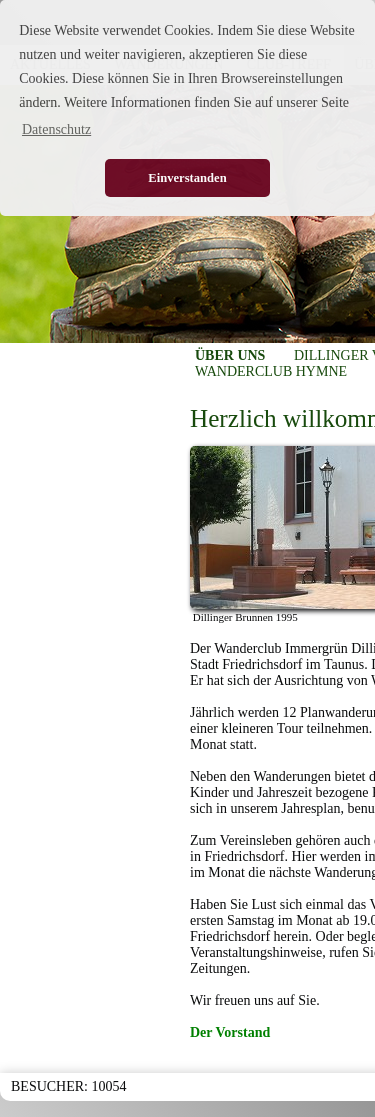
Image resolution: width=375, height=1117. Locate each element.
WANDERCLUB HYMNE (271, 371)
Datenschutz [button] (56, 129)
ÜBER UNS (230, 355)
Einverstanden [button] (187, 178)
